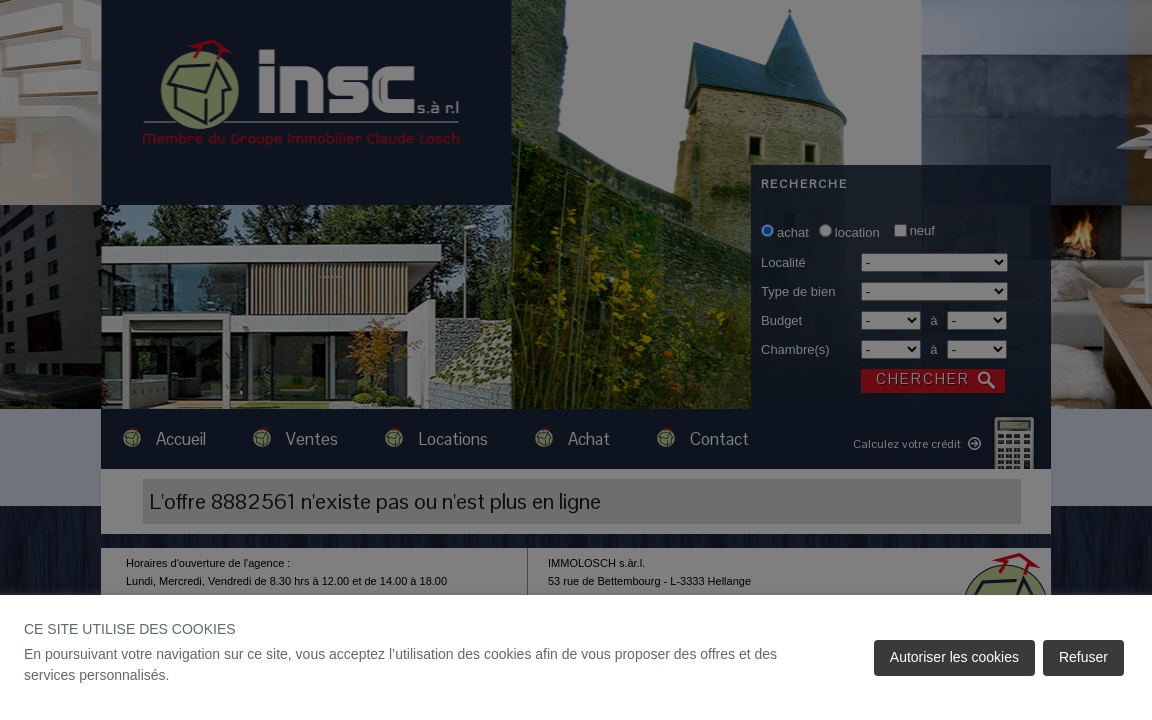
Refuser (1083, 657)
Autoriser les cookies (954, 657)
